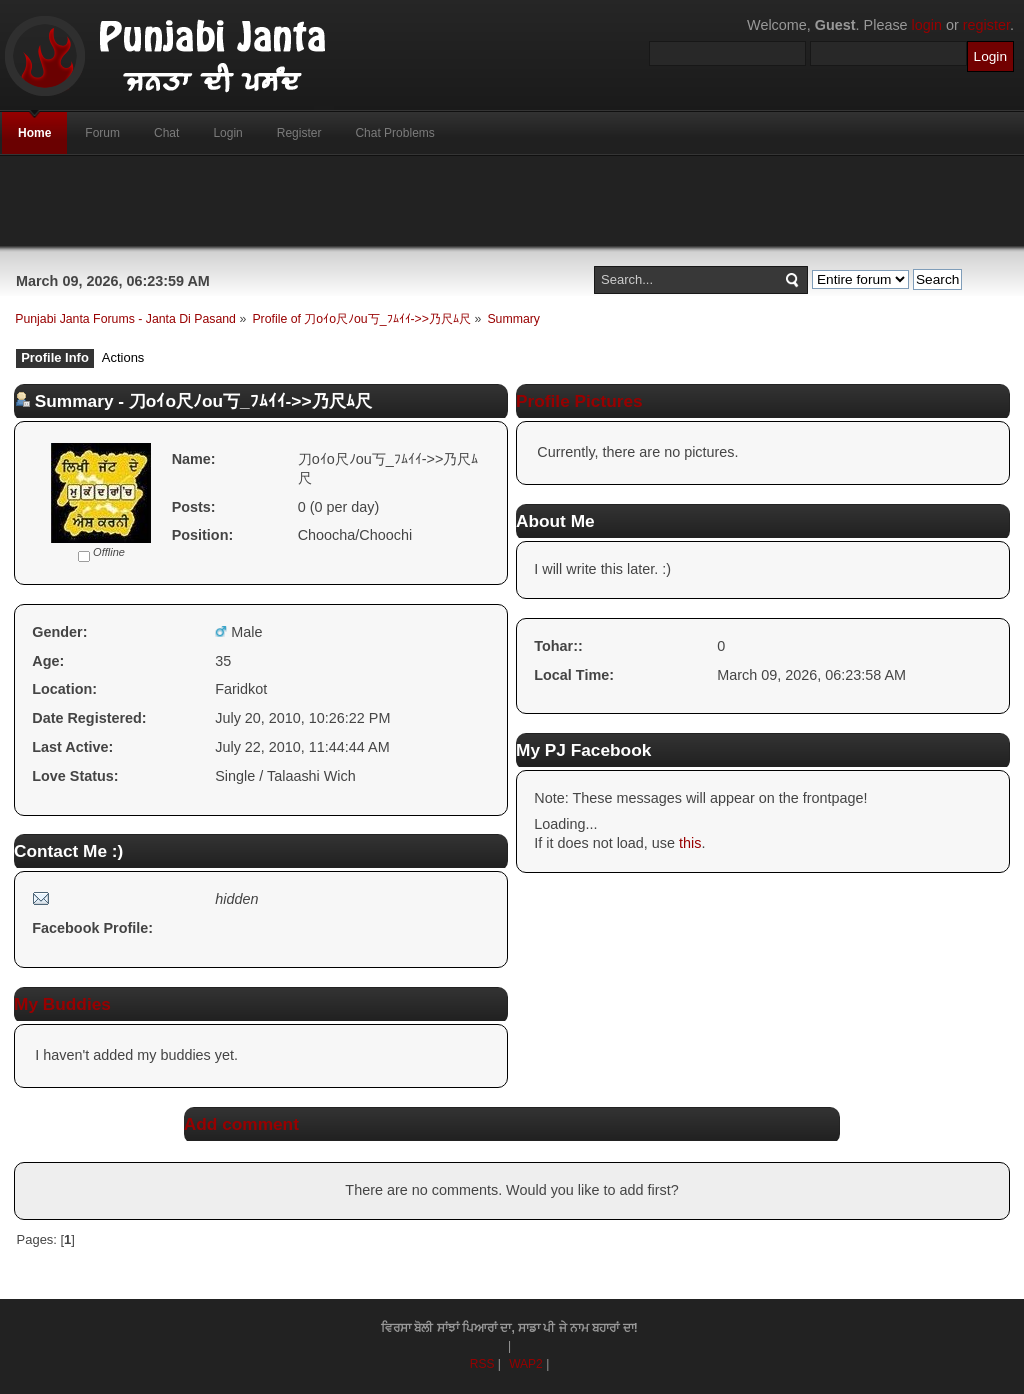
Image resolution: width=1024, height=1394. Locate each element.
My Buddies (62, 1004)
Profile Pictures (579, 401)
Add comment (241, 1124)
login (927, 25)
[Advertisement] (512, 201)
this (690, 843)
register (986, 25)
